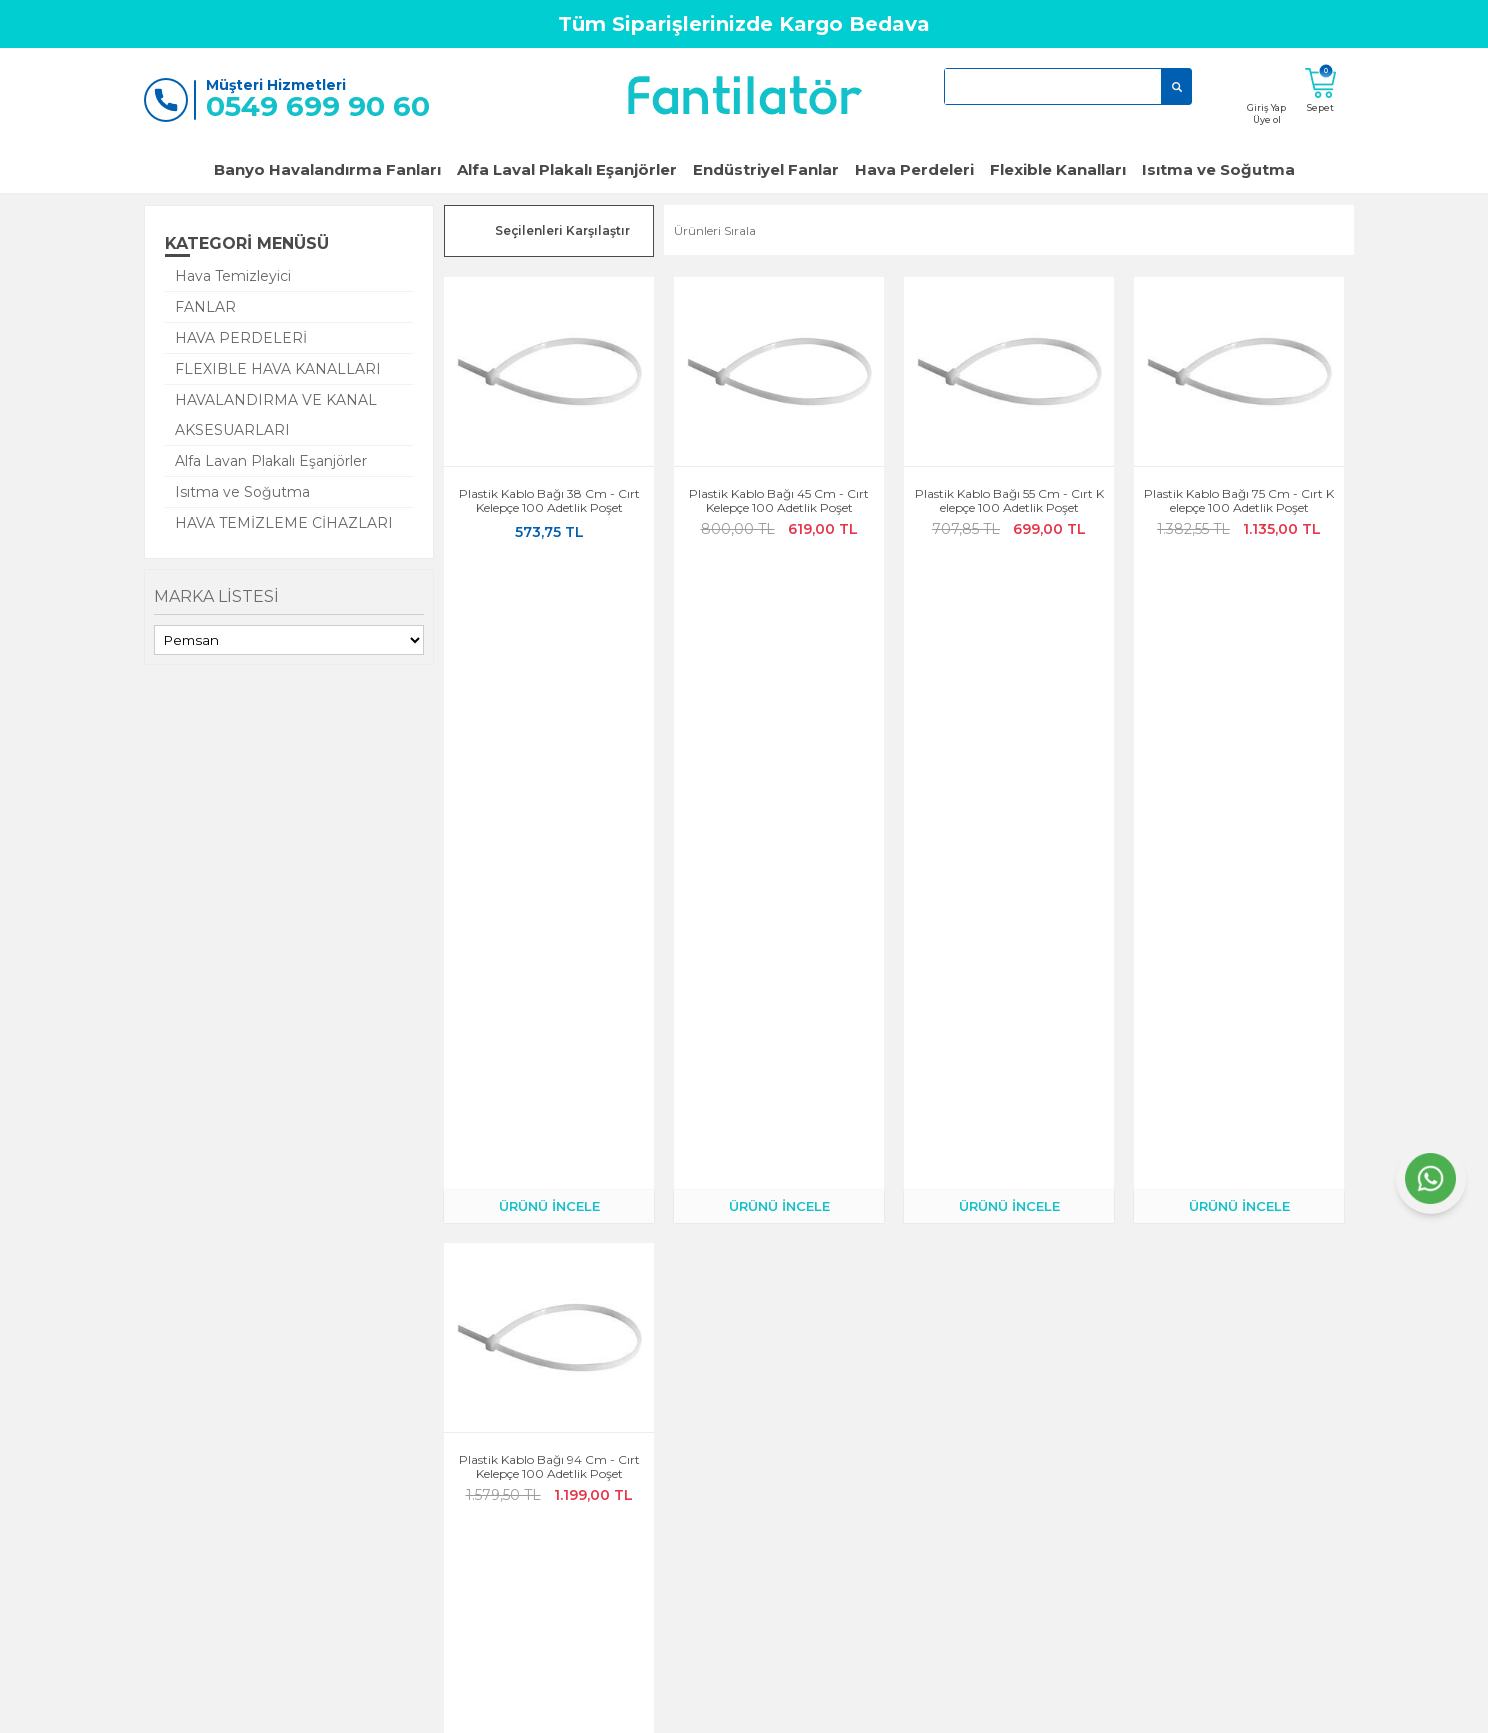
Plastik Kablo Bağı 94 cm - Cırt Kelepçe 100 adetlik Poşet (549, 837)
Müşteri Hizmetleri (507, 1448)
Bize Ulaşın (286, 1420)
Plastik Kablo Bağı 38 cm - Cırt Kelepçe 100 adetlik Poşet (549, 501)
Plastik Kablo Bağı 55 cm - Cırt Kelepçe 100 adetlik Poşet (1009, 501)
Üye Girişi (281, 1476)
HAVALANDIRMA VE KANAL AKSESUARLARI (276, 415)
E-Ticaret (685, 1707)
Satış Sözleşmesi (701, 1448)
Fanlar (872, 1364)
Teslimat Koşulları (504, 1504)
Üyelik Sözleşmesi (704, 1420)
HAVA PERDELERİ (241, 338)
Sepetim (478, 1476)
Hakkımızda (289, 1392)
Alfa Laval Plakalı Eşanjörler (567, 169)
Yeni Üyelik (284, 1504)
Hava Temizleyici (233, 276)
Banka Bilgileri (496, 1532)
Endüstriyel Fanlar (766, 169)
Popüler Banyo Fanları (919, 1392)
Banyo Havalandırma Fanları (327, 169)
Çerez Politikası (698, 1392)
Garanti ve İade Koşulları (324, 1448)
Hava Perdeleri (914, 169)
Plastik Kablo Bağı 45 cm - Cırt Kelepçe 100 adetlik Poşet (779, 501)
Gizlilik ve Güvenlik (709, 1364)
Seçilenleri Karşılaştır (562, 230)
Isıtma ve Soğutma (1218, 169)
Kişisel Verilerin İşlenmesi (724, 1504)
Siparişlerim (488, 1420)
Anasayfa (281, 1364)
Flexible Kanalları (1058, 169)
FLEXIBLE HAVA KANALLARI (278, 369)
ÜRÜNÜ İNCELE (549, 576)
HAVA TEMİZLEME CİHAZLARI (284, 523)
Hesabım (479, 1364)
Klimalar (878, 1420)
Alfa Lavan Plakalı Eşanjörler (271, 461)
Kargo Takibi (490, 1392)
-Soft (636, 1707)
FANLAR (205, 307)
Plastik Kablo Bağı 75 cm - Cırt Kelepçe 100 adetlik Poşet (1239, 501)
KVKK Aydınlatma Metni (724, 1476)
